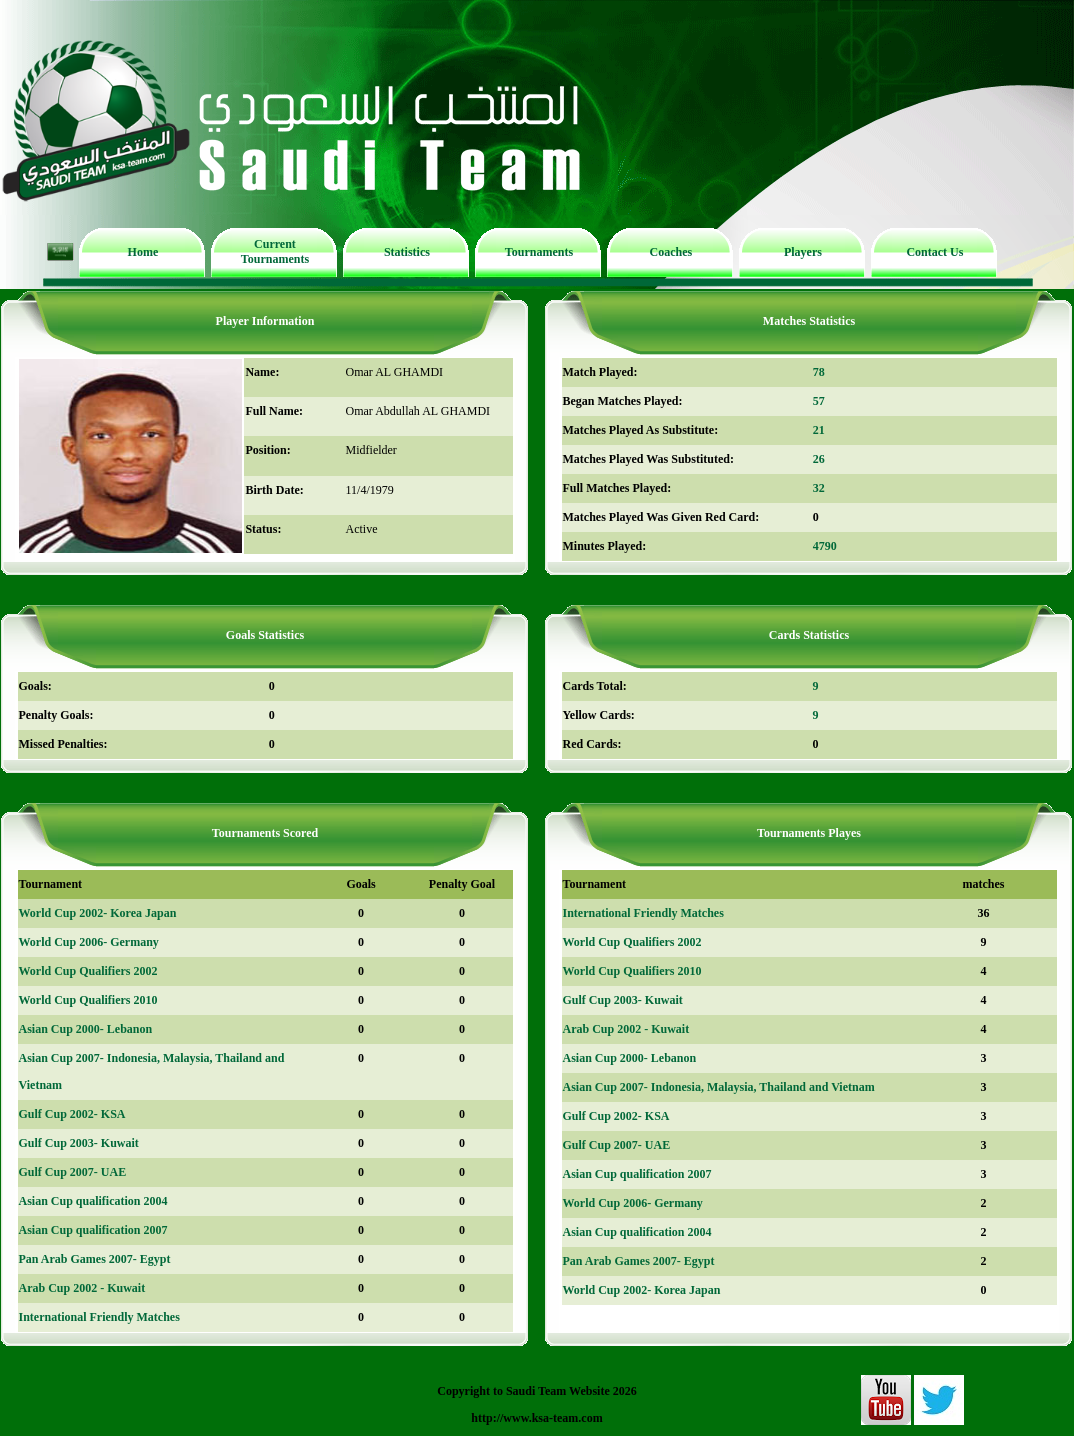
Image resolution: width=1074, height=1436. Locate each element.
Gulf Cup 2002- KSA (72, 1114)
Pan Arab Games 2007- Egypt (95, 1259)
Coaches (671, 252)
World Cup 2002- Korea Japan (98, 913)
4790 (825, 546)
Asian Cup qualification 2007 (93, 1230)
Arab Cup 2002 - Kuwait (82, 1288)
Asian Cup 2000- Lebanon (86, 1029)
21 (819, 430)
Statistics (407, 252)
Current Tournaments (275, 251)
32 (819, 488)
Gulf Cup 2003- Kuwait (79, 1143)
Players (803, 252)
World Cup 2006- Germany (89, 942)
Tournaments (539, 252)
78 (819, 372)
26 (819, 459)
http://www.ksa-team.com (536, 1418)
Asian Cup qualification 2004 (93, 1201)
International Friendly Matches (99, 1317)
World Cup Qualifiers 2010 (88, 1000)
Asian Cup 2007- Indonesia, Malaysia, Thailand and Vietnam (719, 1087)
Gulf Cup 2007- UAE (73, 1172)
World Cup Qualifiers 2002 (88, 971)
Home (143, 252)
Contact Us (934, 252)
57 (819, 401)
